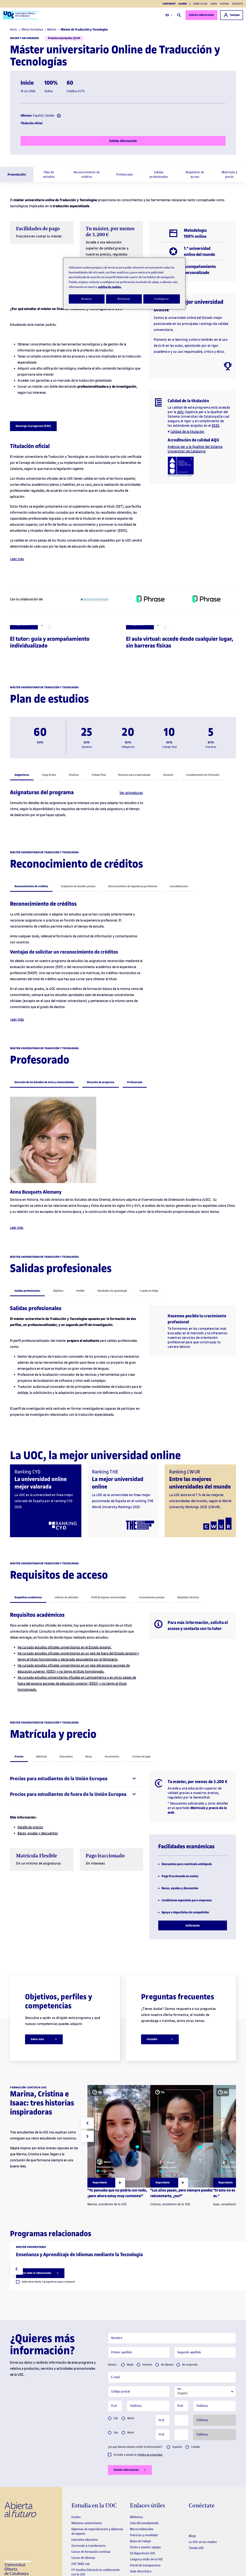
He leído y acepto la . (138, 2377)
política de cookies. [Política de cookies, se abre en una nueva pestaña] (109, 287)
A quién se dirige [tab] (149, 1213)
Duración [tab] (168, 697)
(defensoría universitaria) (133, 2560)
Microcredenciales (142, 2451)
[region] (124, 283)
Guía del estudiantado (144, 2445)
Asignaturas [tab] (22, 697)
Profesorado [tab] (134, 1004)
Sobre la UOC (200, 3)
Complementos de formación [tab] (202, 697)
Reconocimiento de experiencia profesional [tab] (132, 808)
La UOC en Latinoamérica (87, 2508)
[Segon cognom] (205, 2274)
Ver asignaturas (131, 714)
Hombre (147, 2286)
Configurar (161, 299)
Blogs (192, 2458)
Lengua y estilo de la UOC (146, 2481)
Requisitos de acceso (195, 43)
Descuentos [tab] (66, 1678)
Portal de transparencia (145, 2487)
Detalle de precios (30, 1749)
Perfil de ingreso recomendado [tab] (108, 1519)
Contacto (237, 3)
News (214, 3)
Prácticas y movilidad (144, 2457)
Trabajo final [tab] (98, 697)
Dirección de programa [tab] (100, 1004)
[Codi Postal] (139, 2313)
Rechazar (124, 299)
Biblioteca (136, 2439)
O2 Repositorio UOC (142, 2475)
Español (177, 2369)
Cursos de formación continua (90, 2474)
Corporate (169, 4)
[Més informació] (198, 111)
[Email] (172, 2299)
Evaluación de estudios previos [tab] (78, 808)
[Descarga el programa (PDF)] (33, 348)
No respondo (190, 2286)
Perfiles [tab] (80, 1213)
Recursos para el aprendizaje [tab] (134, 697)
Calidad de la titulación (187, 366)
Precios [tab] (19, 1679)
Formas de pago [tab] (141, 1678)
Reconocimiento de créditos (87, 43)
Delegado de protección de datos (90, 2566)
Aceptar (86, 299)
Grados (76, 2439)
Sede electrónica (140, 2493)
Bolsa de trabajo (140, 2463)
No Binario (167, 2286)
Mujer (130, 2286)
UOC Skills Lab (80, 2486)
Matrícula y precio (229, 43)
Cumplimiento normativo (86, 2560)
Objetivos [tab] (58, 1213)
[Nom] (172, 2260)
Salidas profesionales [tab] (27, 1213)
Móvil (130, 2340)
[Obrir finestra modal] (106, 2104)
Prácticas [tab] (74, 697)
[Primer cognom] (139, 2274)
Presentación (17, 43)
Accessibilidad (121, 2566)
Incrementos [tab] (112, 1678)
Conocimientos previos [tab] (152, 1519)
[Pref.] (115, 2328)
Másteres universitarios (86, 2445)
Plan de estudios (49, 43)
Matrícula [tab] (41, 1678)
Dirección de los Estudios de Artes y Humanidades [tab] (44, 1004)
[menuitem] (16, 43)
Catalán (195, 2369)
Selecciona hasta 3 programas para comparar (48, 2203)
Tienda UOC (196, 2470)
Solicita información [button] (130, 2392)
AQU (180, 347)
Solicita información (201, 15)
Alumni (182, 4)
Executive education (84, 2461)
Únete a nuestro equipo (145, 2469)
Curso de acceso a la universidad (92, 2502)
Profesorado (124, 43)
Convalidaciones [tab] (179, 808)
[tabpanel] (123, 731)
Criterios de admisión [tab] (66, 1519)
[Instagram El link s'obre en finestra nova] (192, 2439)
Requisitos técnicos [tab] (188, 1519)
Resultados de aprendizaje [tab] (112, 1213)
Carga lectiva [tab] (49, 697)
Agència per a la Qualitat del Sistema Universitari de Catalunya (195, 384)
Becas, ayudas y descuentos (38, 1755)
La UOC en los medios (203, 2464)
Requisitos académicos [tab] (28, 1519)
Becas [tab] (89, 1678)
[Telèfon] (148, 2328)
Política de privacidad (150, 2377)
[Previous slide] (16, 2191)
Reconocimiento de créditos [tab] (31, 808)
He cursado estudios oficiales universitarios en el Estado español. (65, 1569)
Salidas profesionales (159, 43)
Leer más (17, 481)
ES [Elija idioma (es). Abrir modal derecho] (168, 15)
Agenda (224, 3)
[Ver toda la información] (40, 2195)
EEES (215, 360)
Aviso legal (171, 2560)
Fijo (116, 2340)
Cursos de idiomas (83, 2480)
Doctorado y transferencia (88, 2468)
